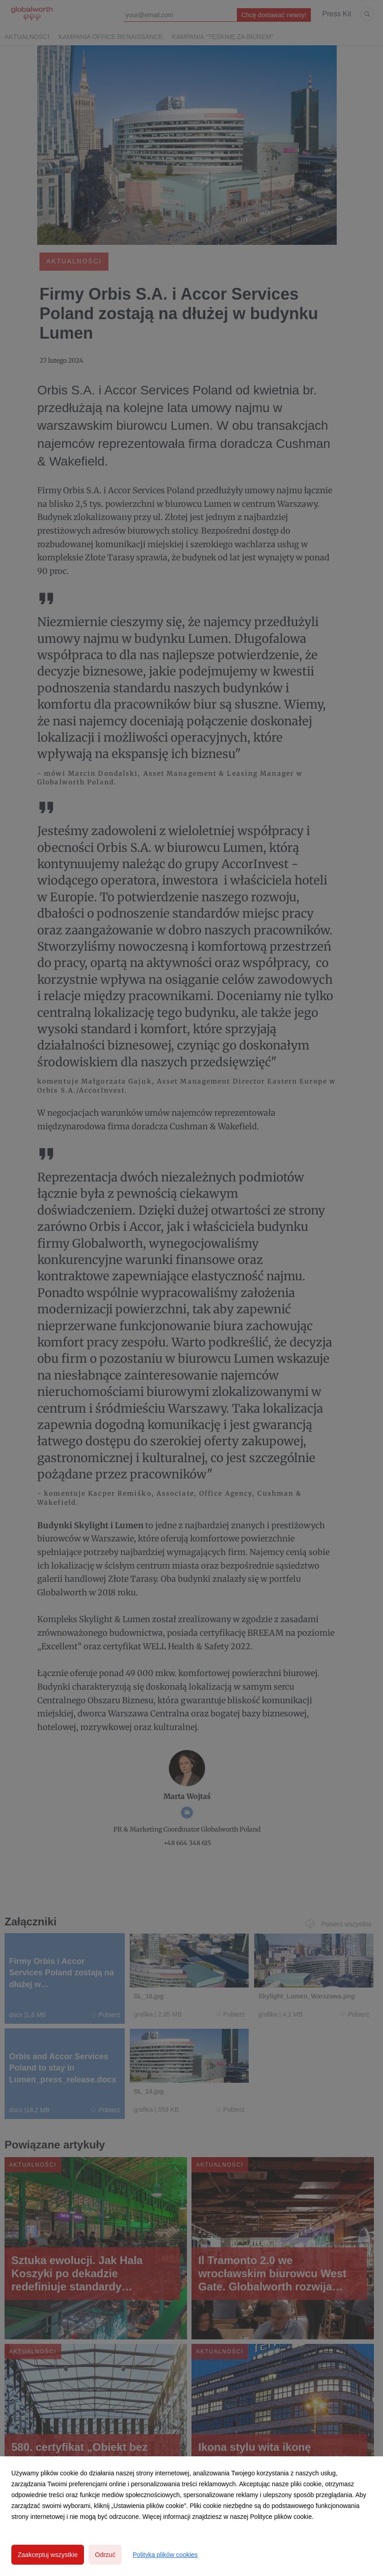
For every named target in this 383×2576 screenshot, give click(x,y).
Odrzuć (105, 2554)
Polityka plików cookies (165, 2554)
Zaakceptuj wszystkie (48, 2554)
